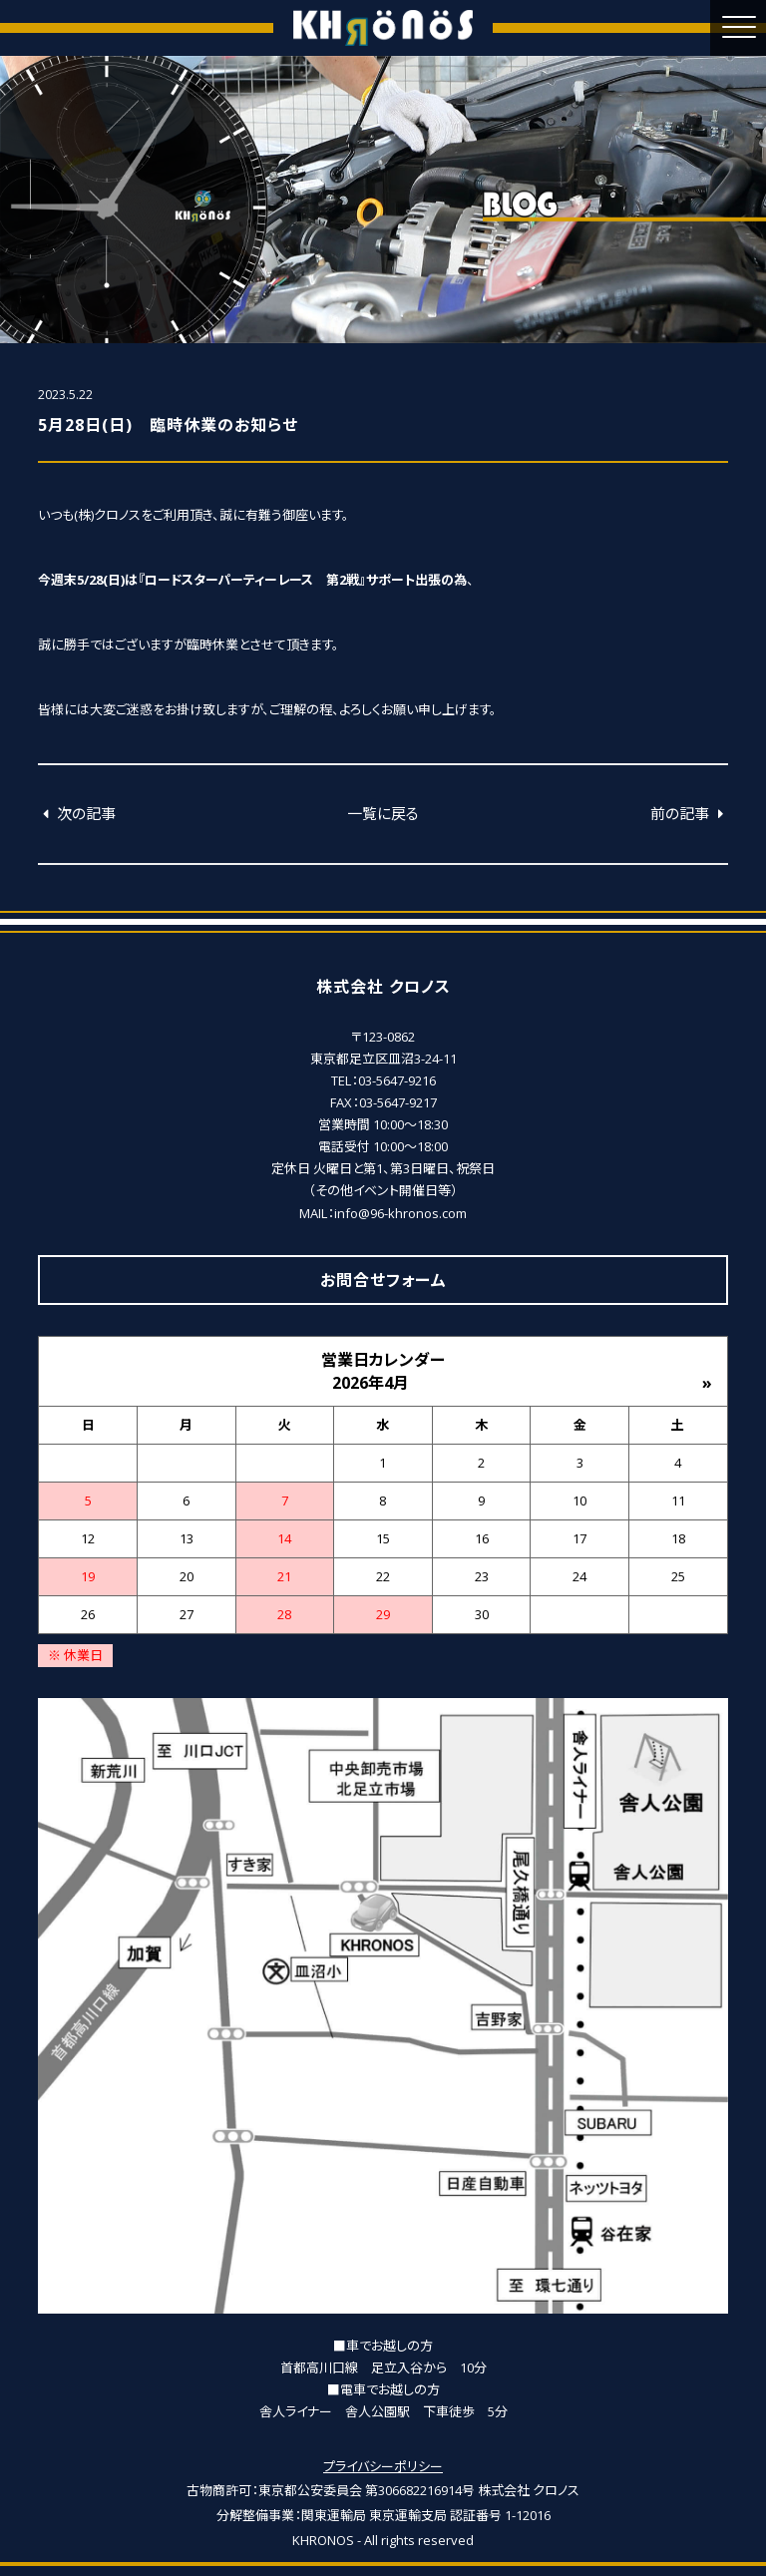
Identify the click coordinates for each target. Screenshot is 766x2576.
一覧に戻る (383, 813)
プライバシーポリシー (383, 2466)
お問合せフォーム (383, 1280)
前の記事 (689, 813)
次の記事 (77, 813)
